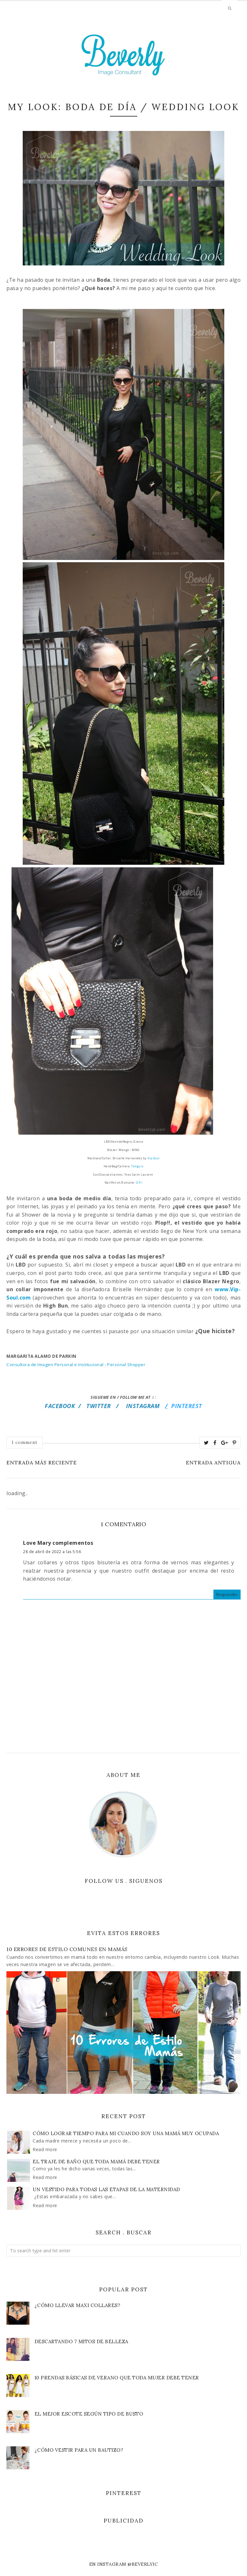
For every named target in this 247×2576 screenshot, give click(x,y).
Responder (227, 1594)
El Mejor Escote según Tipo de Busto (89, 2414)
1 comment (24, 1442)
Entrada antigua (213, 1462)
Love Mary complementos (58, 1542)
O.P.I (139, 1182)
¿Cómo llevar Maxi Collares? (78, 2305)
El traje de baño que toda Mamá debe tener (96, 2162)
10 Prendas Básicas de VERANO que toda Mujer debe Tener (117, 2378)
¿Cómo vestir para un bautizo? (79, 2450)
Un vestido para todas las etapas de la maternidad (106, 2189)
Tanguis (137, 1166)
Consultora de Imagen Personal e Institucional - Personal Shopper (75, 1364)
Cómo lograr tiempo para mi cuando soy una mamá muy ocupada (126, 2133)
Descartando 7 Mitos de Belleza (81, 2341)
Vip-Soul (153, 1158)
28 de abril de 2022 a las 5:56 (52, 1551)
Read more (45, 2149)
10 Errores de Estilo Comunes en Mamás (67, 1949)
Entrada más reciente (41, 1462)
